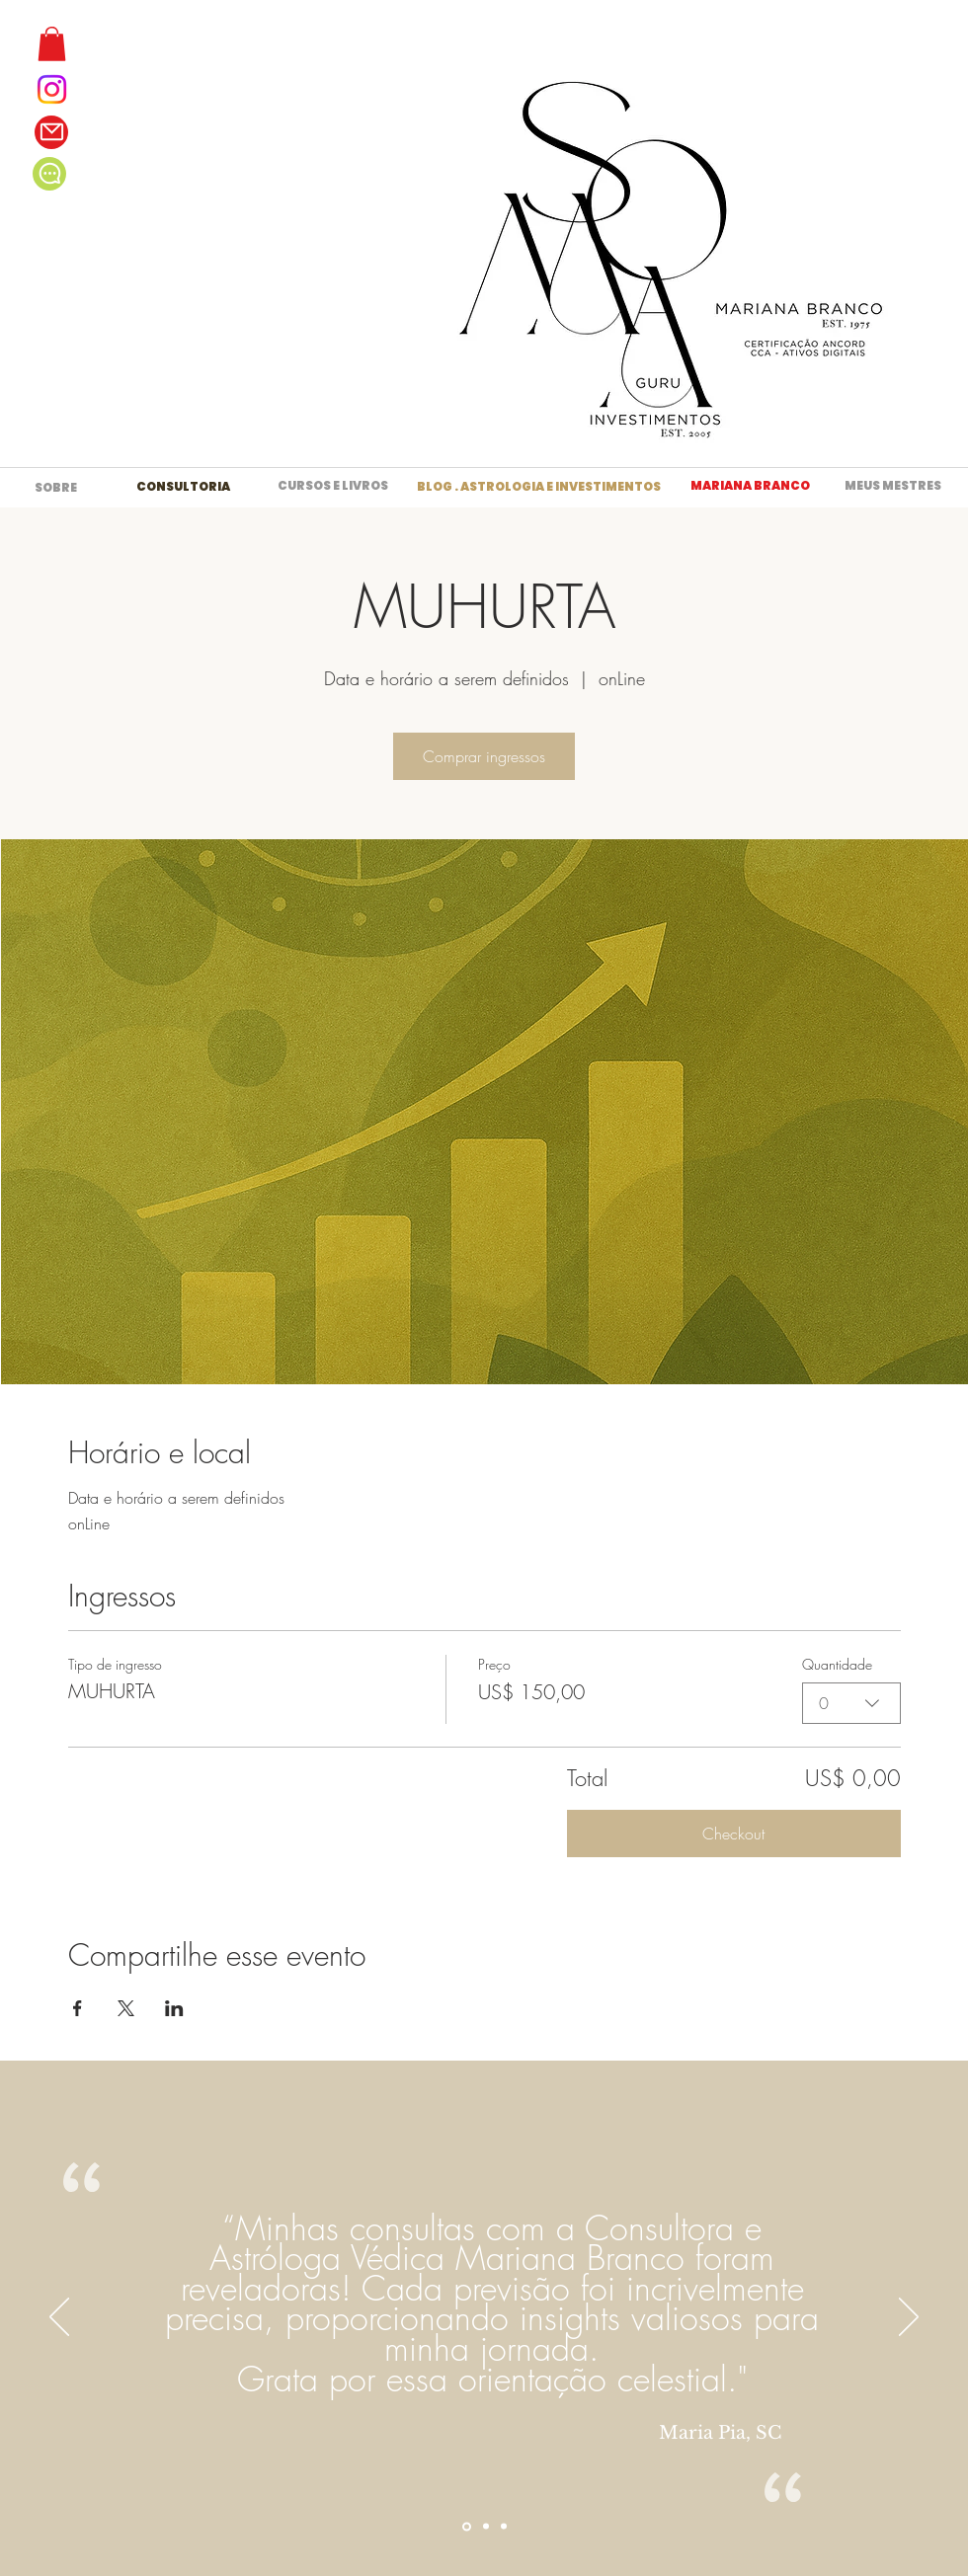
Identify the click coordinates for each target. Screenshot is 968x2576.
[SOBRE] (56, 488)
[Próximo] (909, 2318)
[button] (52, 44)
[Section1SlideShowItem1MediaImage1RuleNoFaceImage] (466, 2526)
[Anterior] (59, 2318)
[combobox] (851, 1702)
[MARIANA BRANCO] (750, 487)
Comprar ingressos (484, 756)
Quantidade (837, 1664)
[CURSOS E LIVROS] (333, 487)
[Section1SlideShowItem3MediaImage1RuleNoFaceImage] (504, 2527)
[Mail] (51, 132)
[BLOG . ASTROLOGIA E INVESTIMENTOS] (539, 487)
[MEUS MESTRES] (893, 487)
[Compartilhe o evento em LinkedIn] (174, 2008)
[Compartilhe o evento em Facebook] (77, 2008)
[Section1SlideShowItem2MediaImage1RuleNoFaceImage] (486, 2527)
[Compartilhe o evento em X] (126, 2008)
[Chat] (49, 174)
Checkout (733, 1833)
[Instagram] (52, 89)
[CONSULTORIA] (182, 487)
